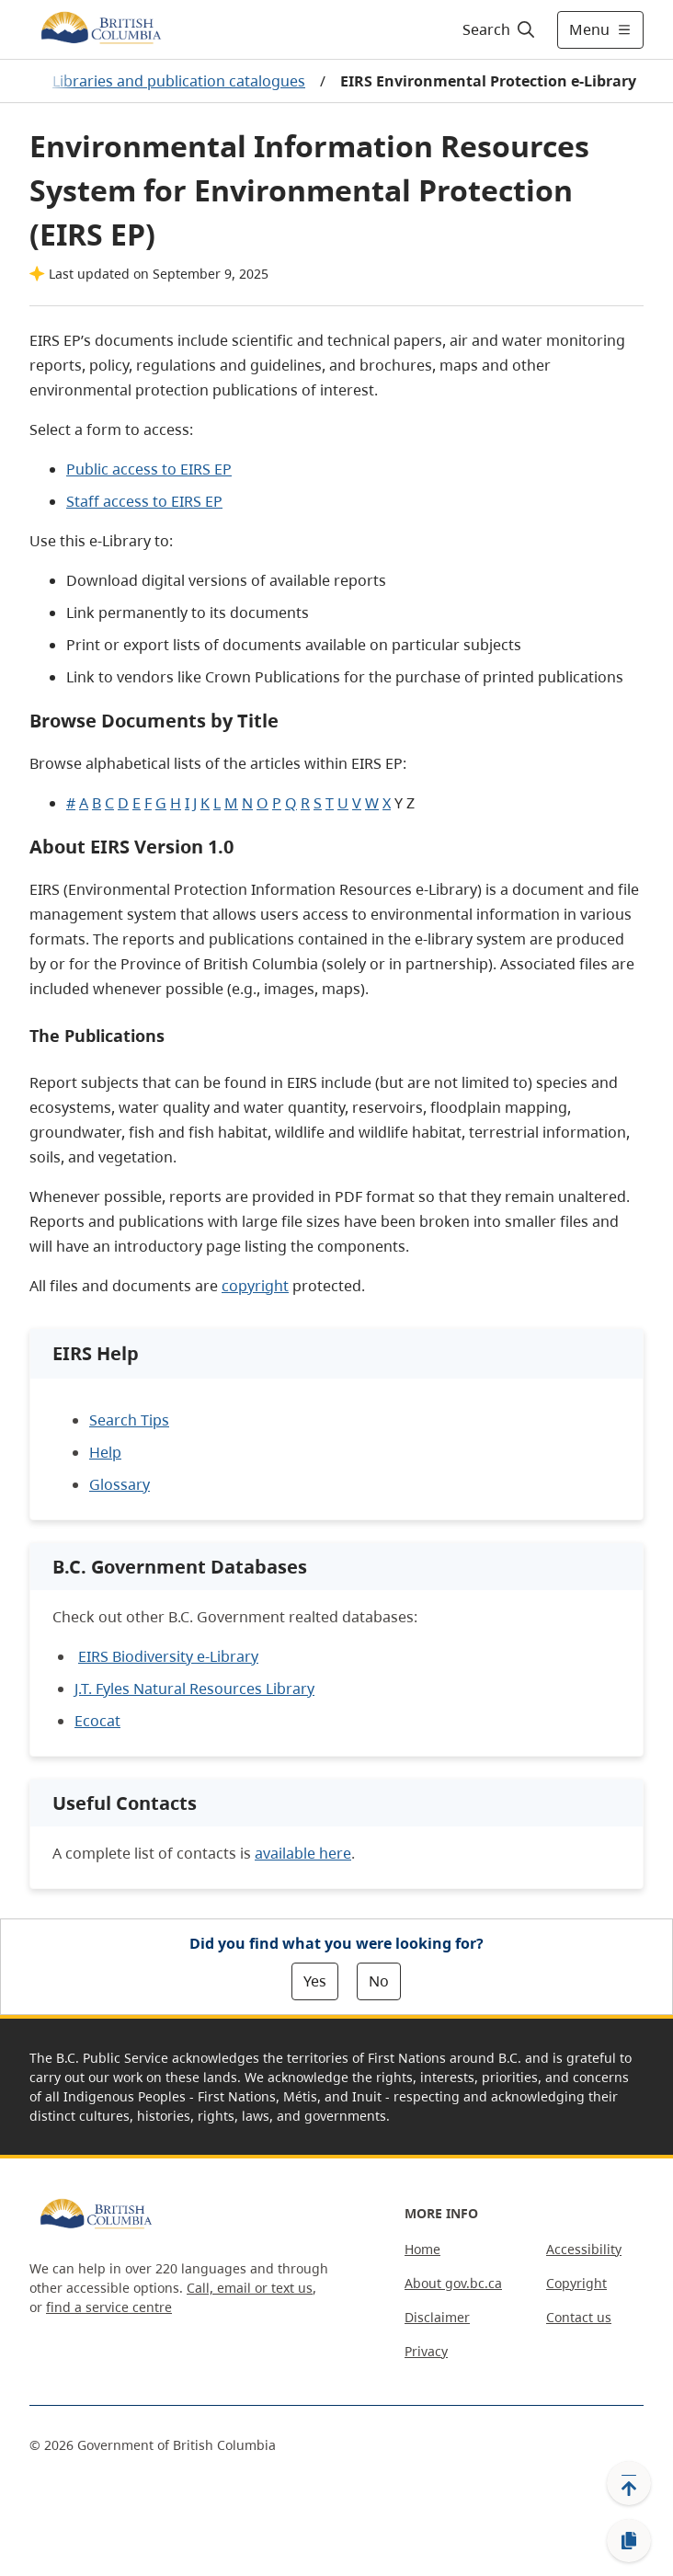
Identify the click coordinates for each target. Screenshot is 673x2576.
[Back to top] (629, 2483)
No (379, 1981)
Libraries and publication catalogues (178, 81)
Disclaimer (437, 2317)
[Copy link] (629, 2541)
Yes (314, 1981)
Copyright (576, 2283)
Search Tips (129, 1420)
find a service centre (109, 2307)
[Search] (496, 29)
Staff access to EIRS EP (144, 501)
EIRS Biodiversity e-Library (168, 1656)
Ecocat (97, 1721)
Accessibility (584, 2249)
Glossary (119, 1484)
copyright (255, 1286)
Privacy (426, 2351)
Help (105, 1452)
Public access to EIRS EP (149, 469)
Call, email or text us (250, 2287)
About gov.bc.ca (453, 2283)
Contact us (578, 2317)
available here (303, 1853)
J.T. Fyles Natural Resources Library (194, 1688)
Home (422, 2249)
